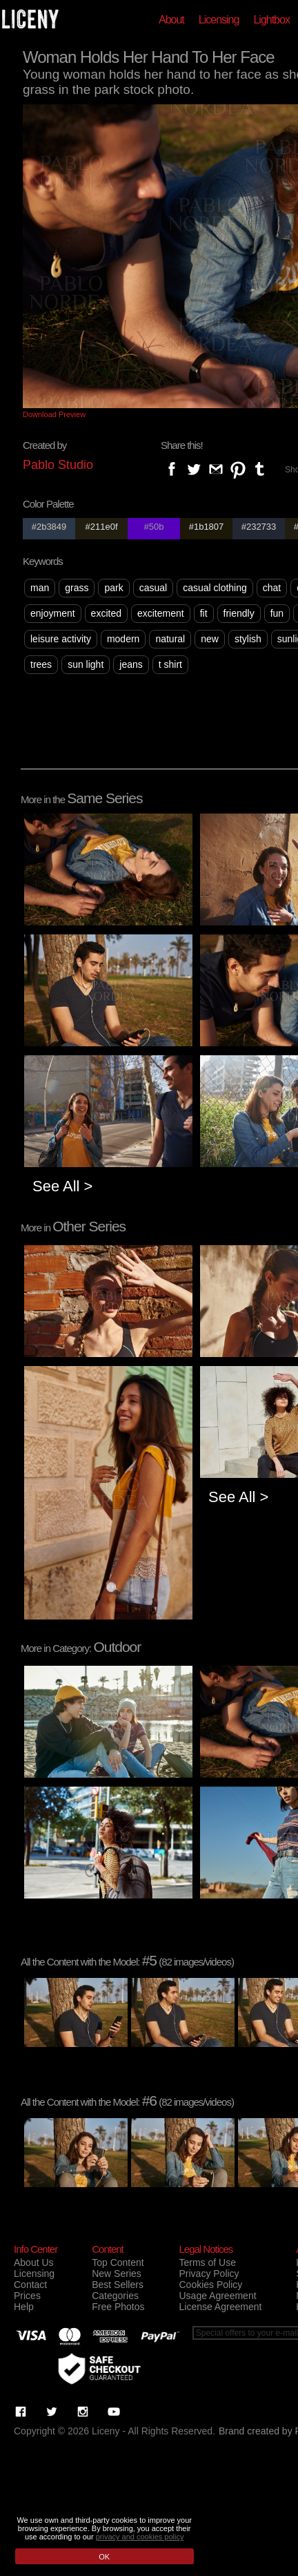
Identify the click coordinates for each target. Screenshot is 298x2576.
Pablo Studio (58, 465)
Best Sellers (117, 2284)
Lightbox (271, 20)
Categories (115, 2295)
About (171, 20)
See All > (62, 1186)
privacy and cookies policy (140, 2536)
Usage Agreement (217, 2295)
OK (104, 2557)
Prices (27, 2295)
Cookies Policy (210, 2284)
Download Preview (54, 414)
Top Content (118, 2262)
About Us (34, 2262)
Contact (30, 2284)
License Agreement (220, 2306)
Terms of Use (207, 2262)
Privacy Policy (209, 2273)
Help (24, 2306)
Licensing (219, 20)
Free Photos (118, 2306)
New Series (116, 2273)
